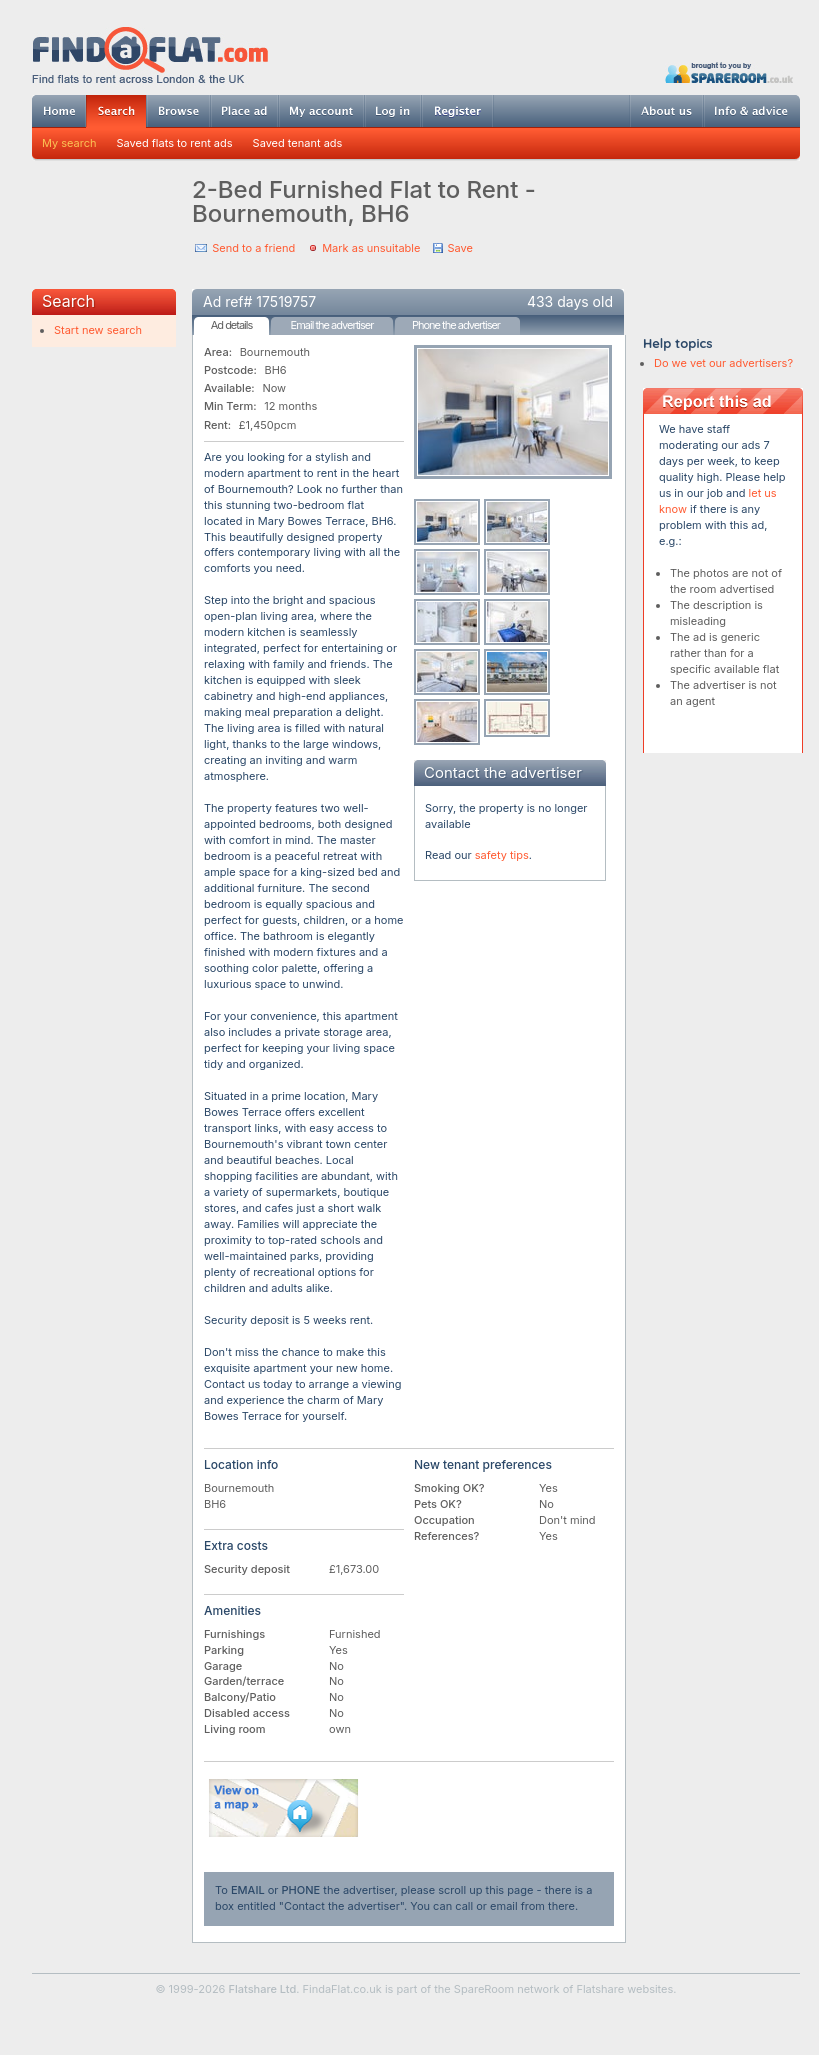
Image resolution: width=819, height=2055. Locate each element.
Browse (178, 111)
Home (59, 111)
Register (457, 111)
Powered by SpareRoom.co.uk (729, 72)
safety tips (502, 855)
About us (666, 111)
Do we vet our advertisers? (723, 363)
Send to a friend (253, 248)
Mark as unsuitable (371, 248)
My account (321, 111)
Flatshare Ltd (263, 1989)
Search (116, 111)
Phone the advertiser (456, 325)
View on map (284, 1808)
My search (69, 143)
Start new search (98, 330)
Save (459, 248)
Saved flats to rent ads (175, 143)
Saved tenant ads (298, 143)
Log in (392, 111)
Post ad (244, 111)
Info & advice (751, 111)
